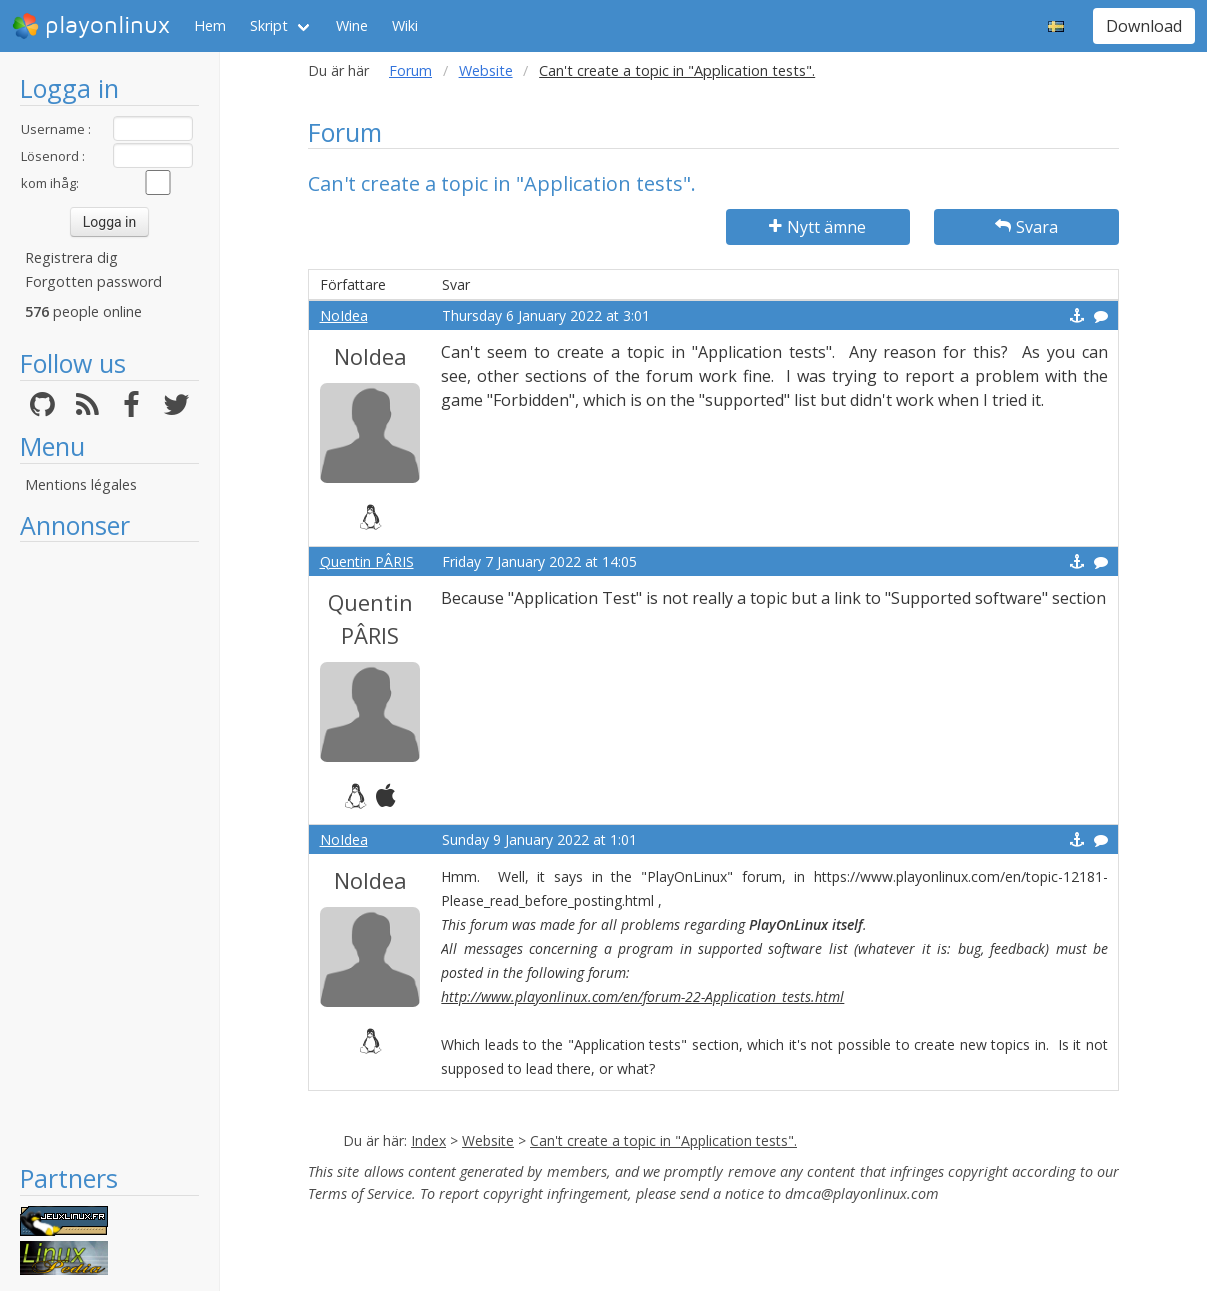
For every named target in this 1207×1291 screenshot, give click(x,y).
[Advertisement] (109, 852)
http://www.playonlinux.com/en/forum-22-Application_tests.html (642, 996)
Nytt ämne (817, 227)
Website (486, 70)
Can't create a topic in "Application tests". (663, 1140)
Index (428, 1140)
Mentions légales (81, 484)
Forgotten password (93, 281)
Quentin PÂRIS (367, 561)
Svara (1026, 227)
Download (1144, 26)
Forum (410, 70)
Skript (269, 25)
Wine (352, 25)
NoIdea (344, 315)
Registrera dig (71, 257)
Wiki (405, 25)
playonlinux (91, 26)
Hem (210, 25)
